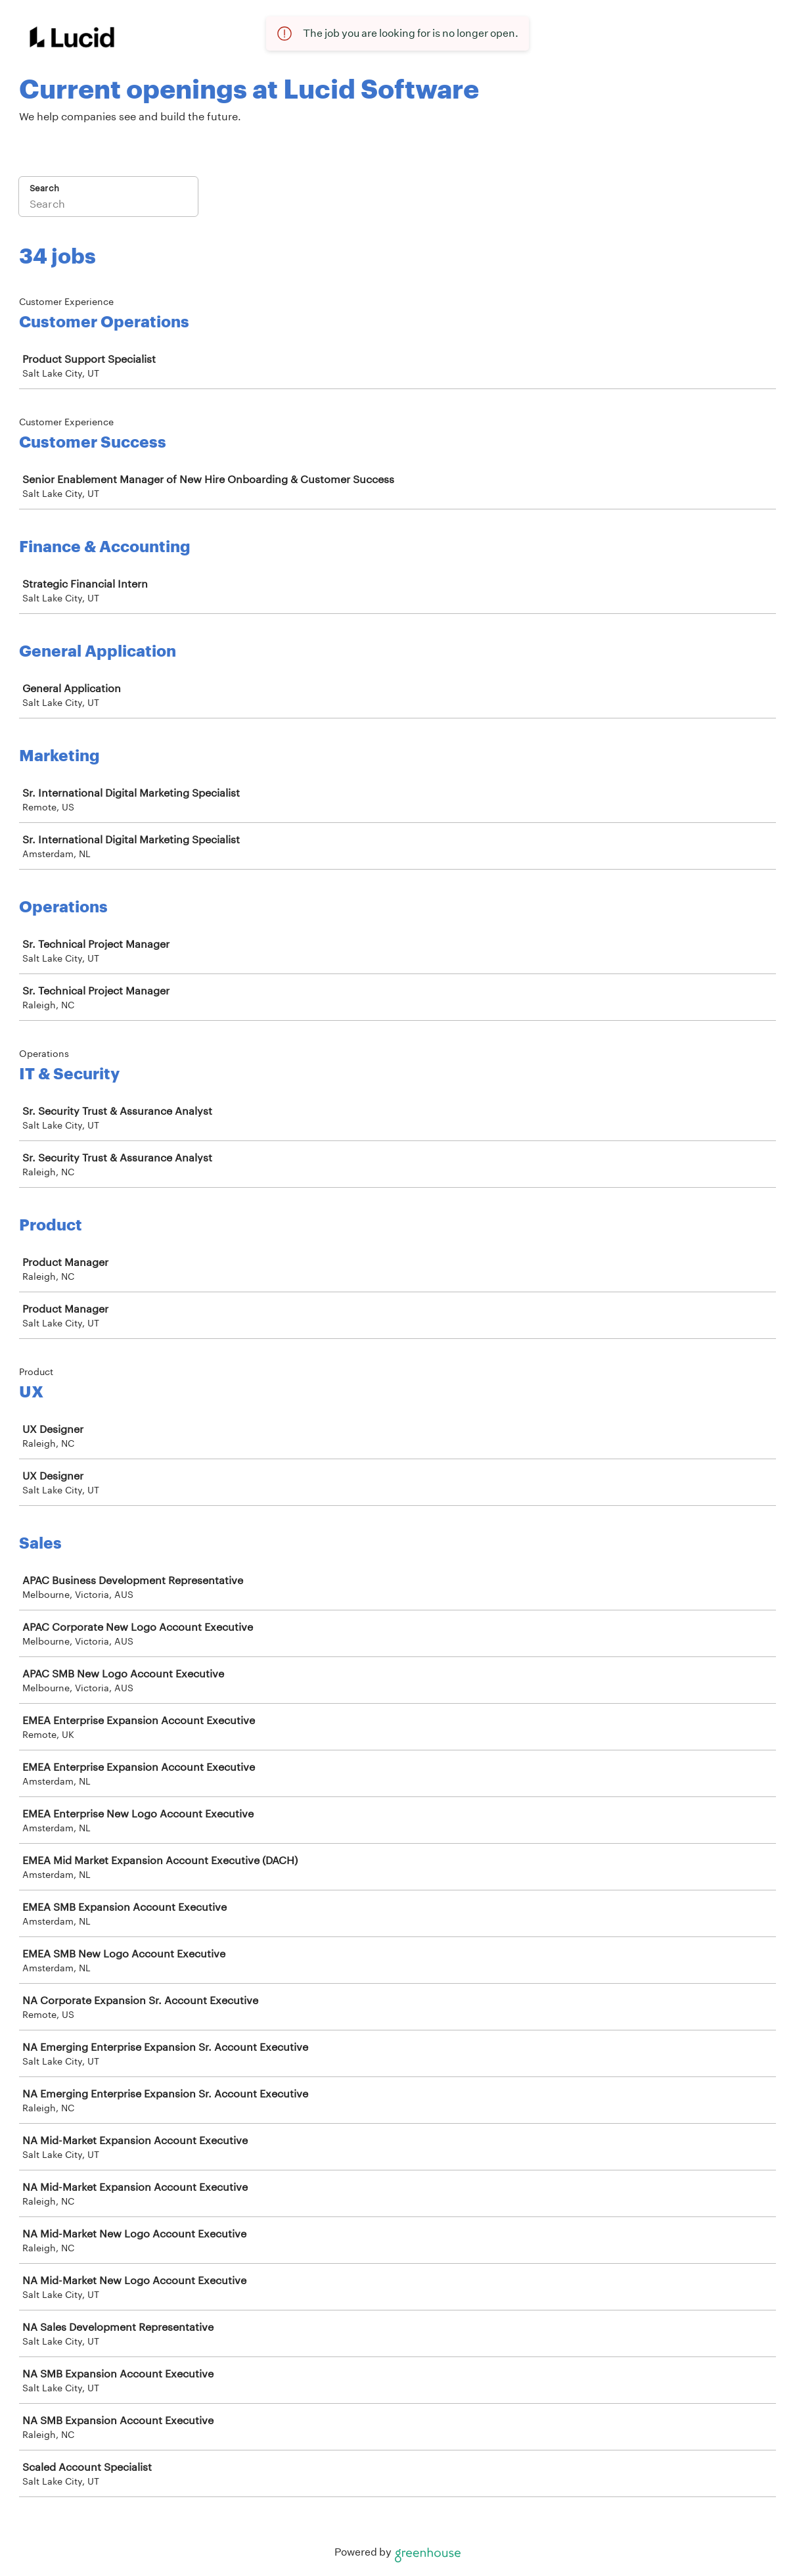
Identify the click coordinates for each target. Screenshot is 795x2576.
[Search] (108, 205)
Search (44, 188)
